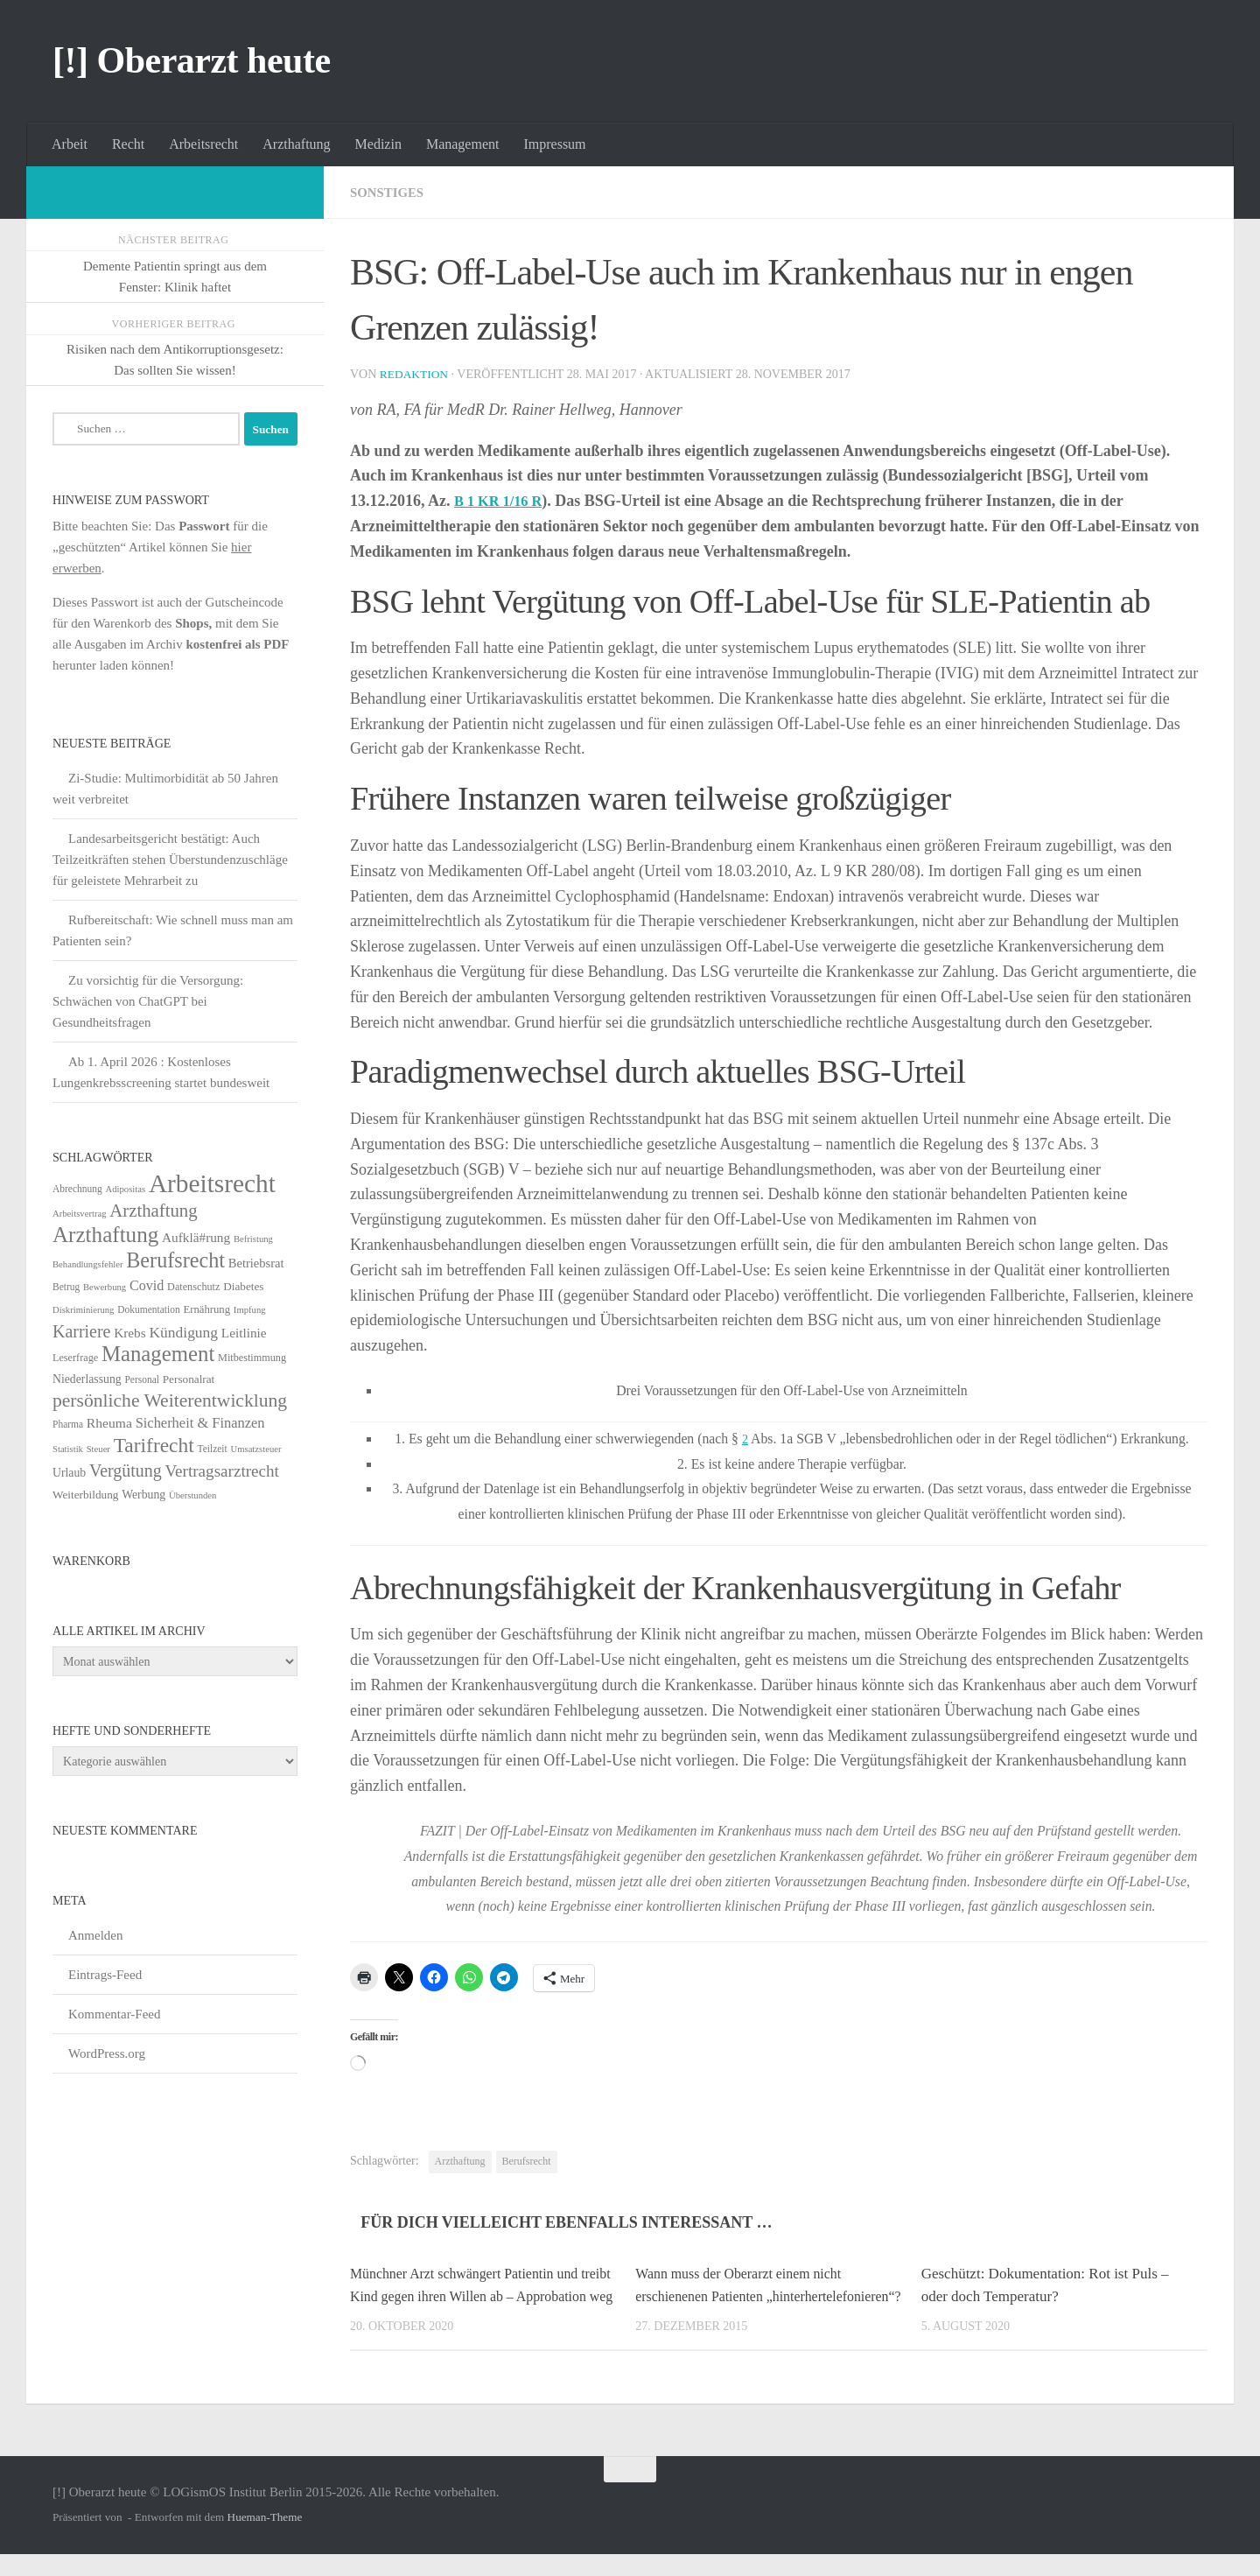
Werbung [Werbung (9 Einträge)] (143, 1494)
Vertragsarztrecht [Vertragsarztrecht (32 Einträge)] (221, 1471)
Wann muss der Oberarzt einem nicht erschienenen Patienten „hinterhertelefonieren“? (745, 2296)
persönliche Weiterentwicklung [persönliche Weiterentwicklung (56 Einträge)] (169, 1400)
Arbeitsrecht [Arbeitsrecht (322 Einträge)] (212, 1183)
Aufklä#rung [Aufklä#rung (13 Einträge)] (196, 1237)
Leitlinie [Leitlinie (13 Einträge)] (244, 1332)
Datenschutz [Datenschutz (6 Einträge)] (193, 1287)
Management (463, 144)
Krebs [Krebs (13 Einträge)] (130, 1332)
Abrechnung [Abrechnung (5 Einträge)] (77, 1188)
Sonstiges (390, 192)
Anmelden (95, 1935)
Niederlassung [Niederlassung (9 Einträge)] (87, 1379)
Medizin (378, 144)
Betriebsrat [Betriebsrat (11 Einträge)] (256, 1263)
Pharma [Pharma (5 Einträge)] (67, 1424)
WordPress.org (106, 2053)
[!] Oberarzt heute (191, 60)
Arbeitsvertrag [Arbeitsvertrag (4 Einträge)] (79, 1213)
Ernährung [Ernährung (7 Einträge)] (206, 1309)
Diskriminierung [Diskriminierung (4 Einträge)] (83, 1310)
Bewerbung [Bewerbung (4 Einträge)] (104, 1287)
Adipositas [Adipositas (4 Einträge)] (126, 1189)
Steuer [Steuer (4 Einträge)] (98, 1449)
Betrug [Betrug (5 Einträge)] (66, 1286)
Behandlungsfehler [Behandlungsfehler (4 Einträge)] (87, 1264)
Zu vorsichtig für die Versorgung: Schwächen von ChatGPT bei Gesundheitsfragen (147, 1001)
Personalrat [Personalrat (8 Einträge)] (189, 1379)
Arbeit (70, 144)
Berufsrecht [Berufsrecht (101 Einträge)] (175, 1260)
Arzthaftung (296, 144)
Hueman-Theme (265, 2539)
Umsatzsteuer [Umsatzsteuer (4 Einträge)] (256, 1449)
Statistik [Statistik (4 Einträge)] (67, 1449)
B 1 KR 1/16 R (502, 500)
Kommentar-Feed (114, 2014)
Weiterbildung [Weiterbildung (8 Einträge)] (85, 1494)
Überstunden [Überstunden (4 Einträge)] (192, 1495)
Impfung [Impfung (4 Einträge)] (250, 1310)
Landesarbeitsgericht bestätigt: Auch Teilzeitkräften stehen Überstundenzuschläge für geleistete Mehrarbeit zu (170, 860)
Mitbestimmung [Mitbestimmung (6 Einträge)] (252, 1357)
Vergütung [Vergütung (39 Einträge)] (125, 1470)
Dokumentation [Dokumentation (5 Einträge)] (148, 1309)
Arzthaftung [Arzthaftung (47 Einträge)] (153, 1210)
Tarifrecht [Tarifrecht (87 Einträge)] (154, 1445)
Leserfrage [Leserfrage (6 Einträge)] (75, 1357)
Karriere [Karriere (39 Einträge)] (81, 1331)
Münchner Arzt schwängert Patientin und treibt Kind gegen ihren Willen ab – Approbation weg (472, 2296)
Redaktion (416, 374)
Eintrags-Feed (105, 1975)
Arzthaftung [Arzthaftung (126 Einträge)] (105, 1234)
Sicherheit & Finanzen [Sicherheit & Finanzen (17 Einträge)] (200, 1422)
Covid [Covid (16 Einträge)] (147, 1285)
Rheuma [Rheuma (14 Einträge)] (109, 1422)
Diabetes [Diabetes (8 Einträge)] (243, 1286)
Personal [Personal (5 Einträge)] (141, 1379)
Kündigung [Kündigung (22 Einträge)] (183, 1332)
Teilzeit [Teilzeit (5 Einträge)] (212, 1448)
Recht (128, 144)
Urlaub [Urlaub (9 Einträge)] (69, 1472)
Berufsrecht (526, 2161)
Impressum (554, 144)
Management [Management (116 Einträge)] (158, 1353)
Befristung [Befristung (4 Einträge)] (253, 1239)
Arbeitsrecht (203, 144)
